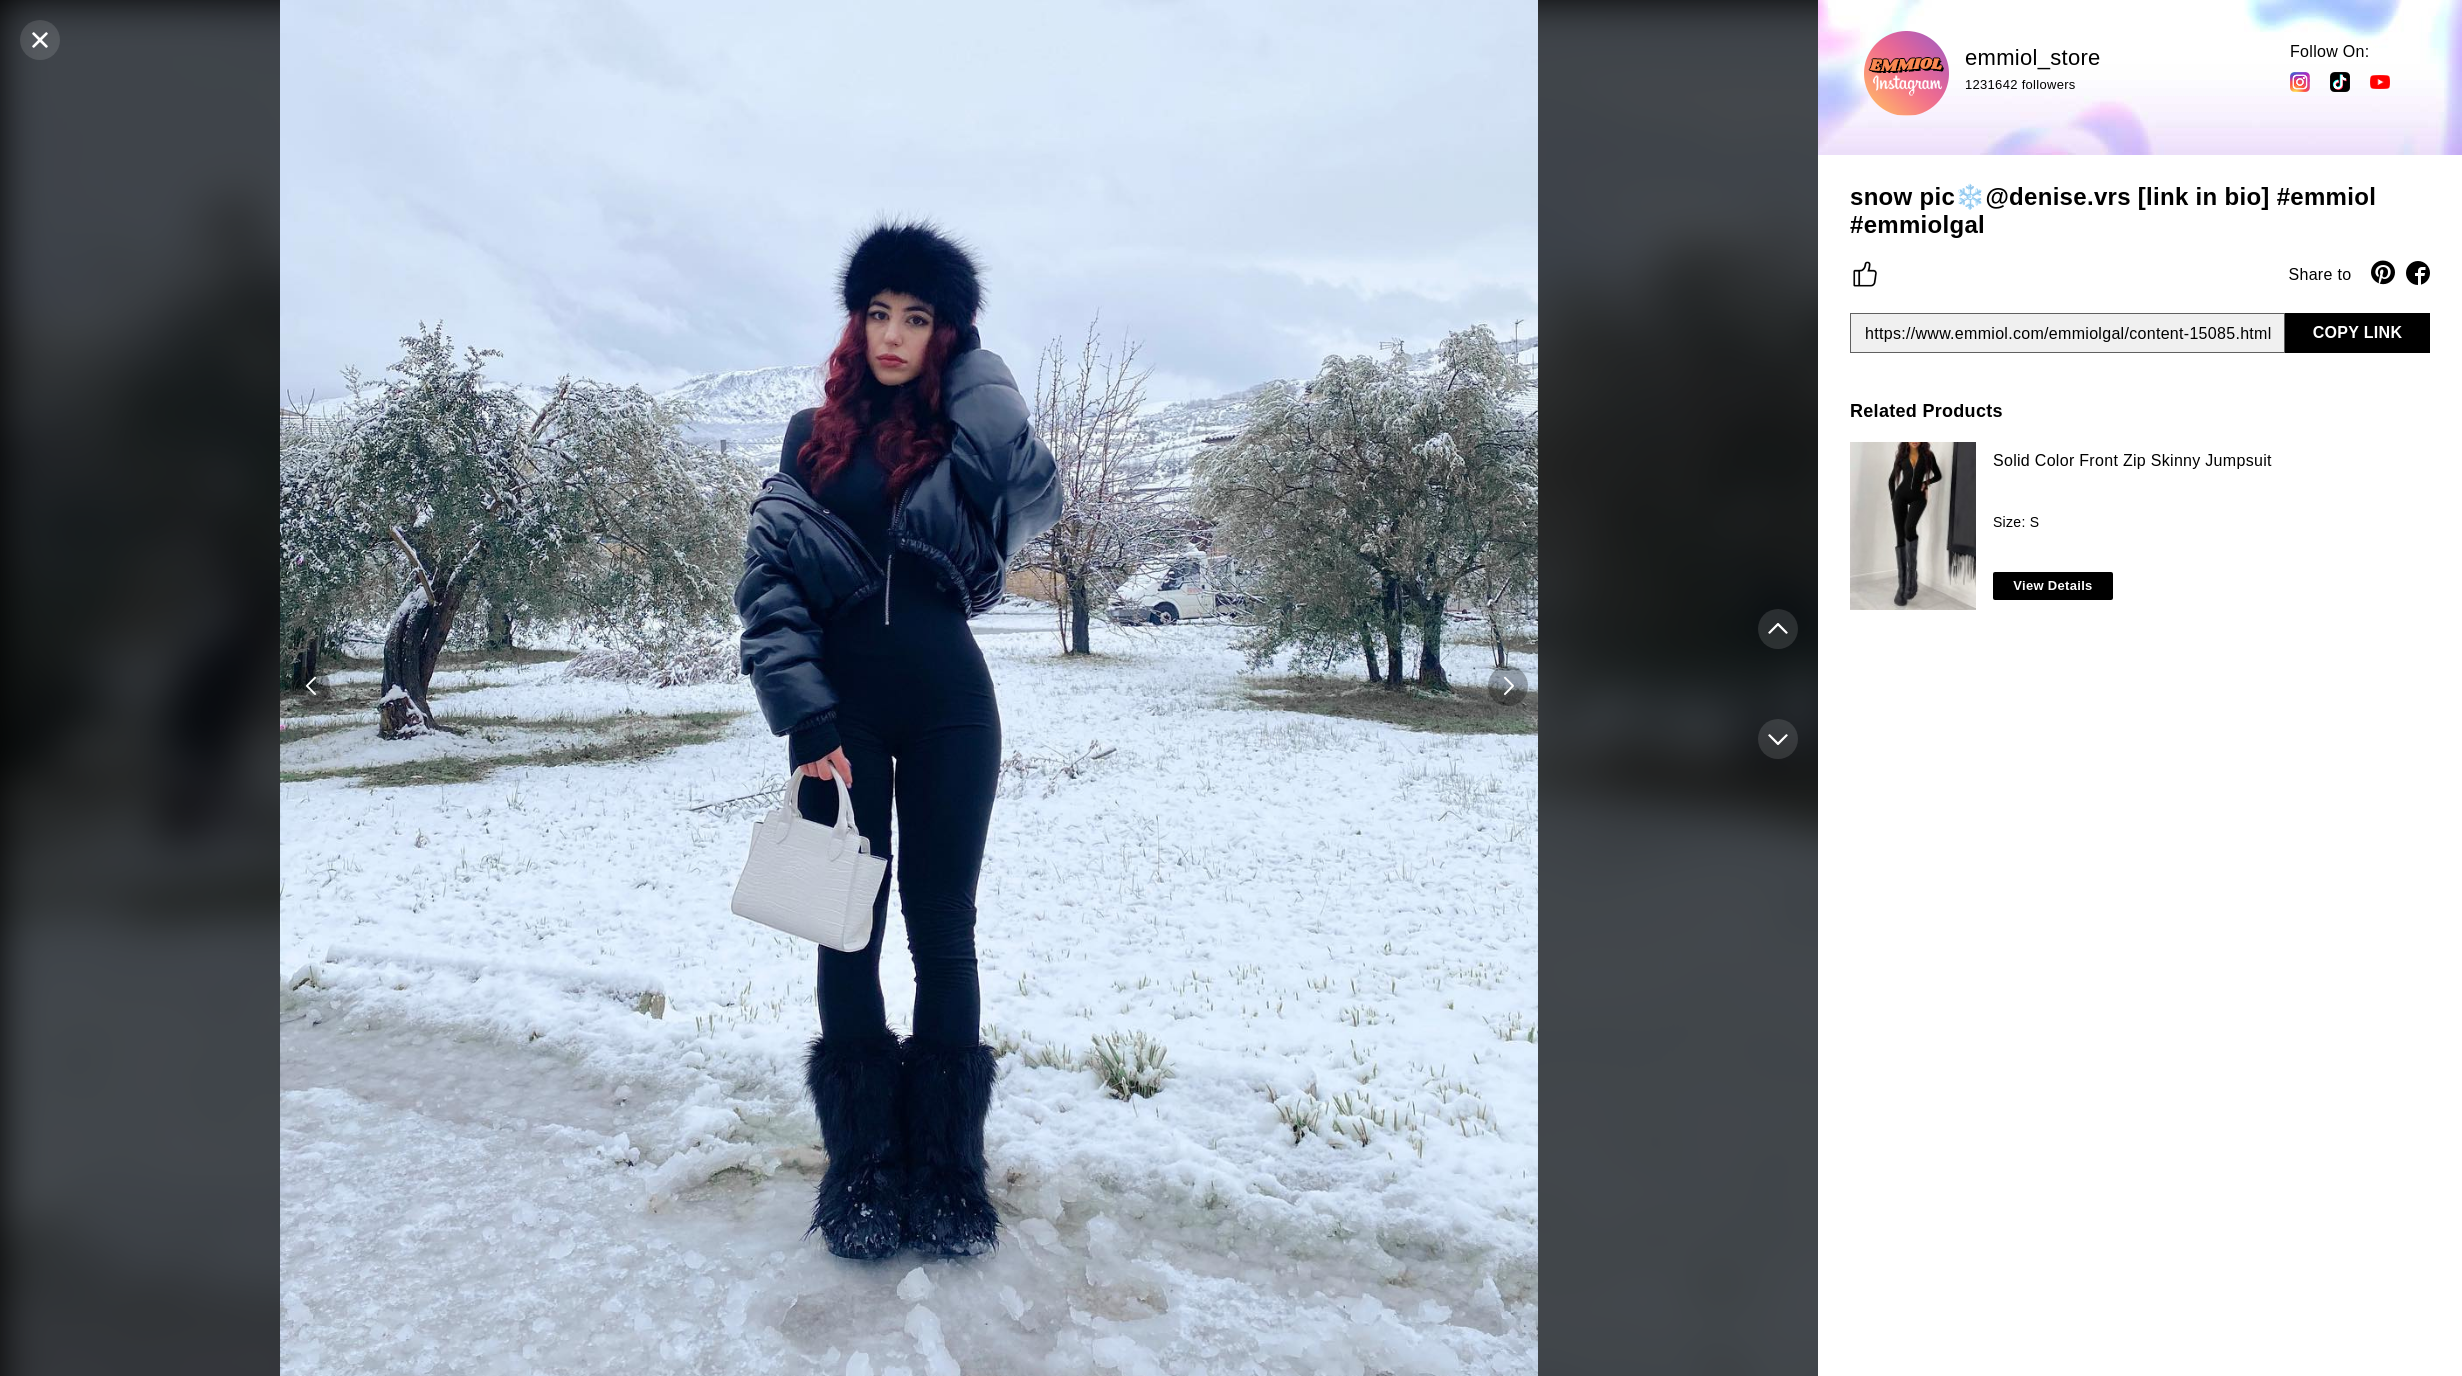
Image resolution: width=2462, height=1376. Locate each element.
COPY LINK (2358, 332)
